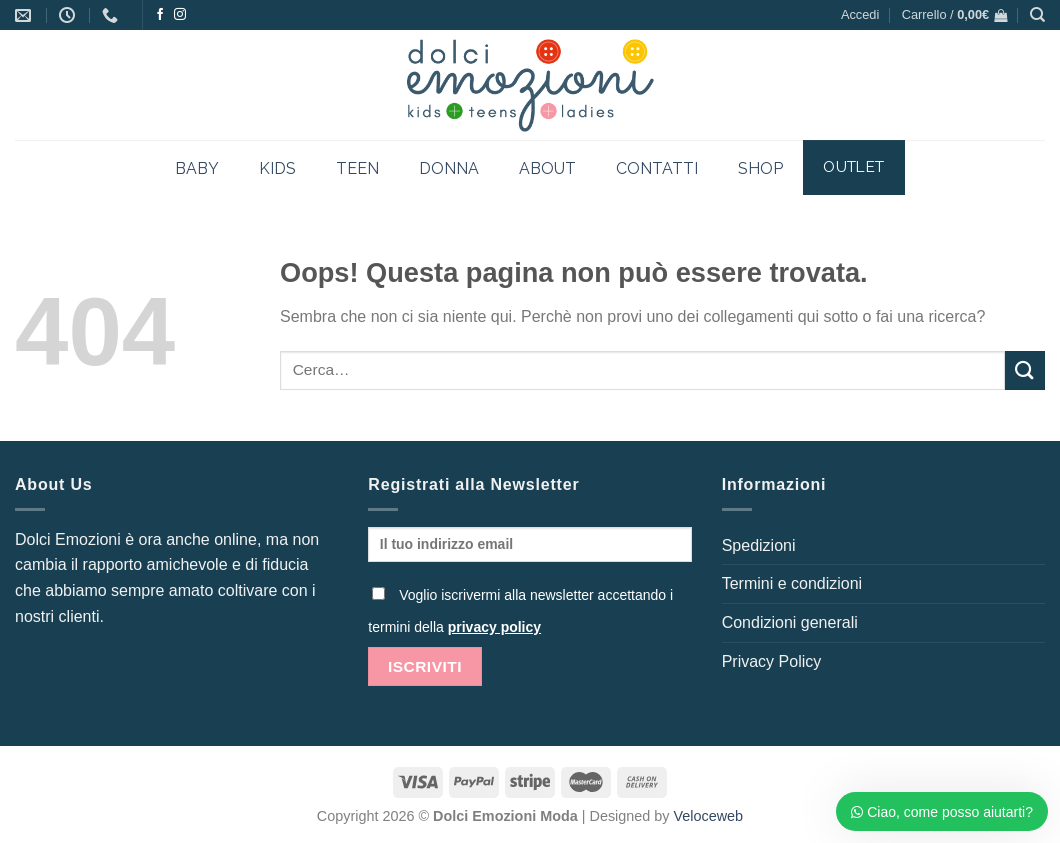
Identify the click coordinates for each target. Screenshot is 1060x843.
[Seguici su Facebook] (160, 15)
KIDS (277, 168)
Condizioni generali (790, 622)
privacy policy (494, 627)
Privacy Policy (772, 661)
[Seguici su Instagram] (180, 15)
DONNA (449, 168)
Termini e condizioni (792, 583)
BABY (197, 168)
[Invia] (1025, 370)
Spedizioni (759, 545)
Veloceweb (709, 816)
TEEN (357, 168)
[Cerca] (1037, 15)
